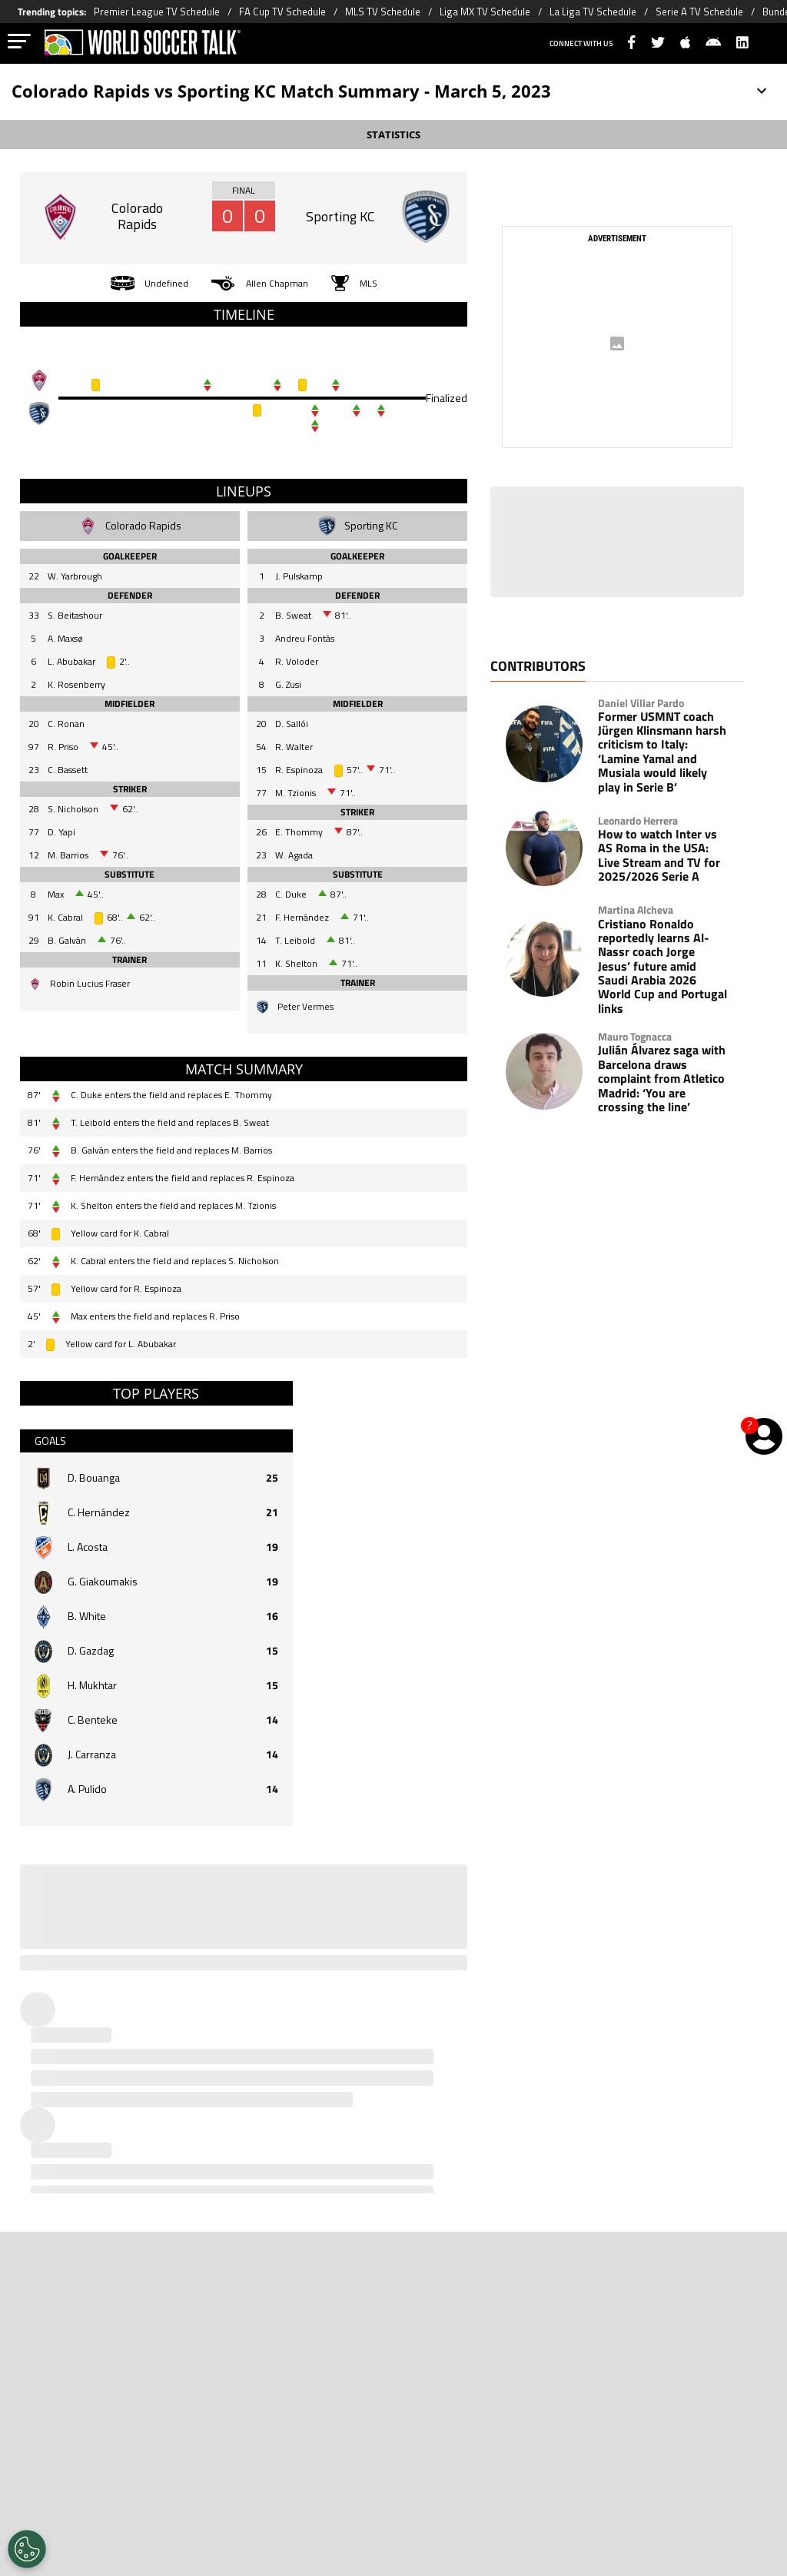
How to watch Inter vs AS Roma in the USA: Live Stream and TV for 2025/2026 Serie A (659, 855)
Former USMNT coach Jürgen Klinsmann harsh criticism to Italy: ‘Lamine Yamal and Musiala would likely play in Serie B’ (662, 751)
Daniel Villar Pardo (641, 703)
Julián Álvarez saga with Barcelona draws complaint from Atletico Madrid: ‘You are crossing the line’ (662, 1078)
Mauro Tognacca (635, 1037)
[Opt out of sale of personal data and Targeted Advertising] (27, 2549)
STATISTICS (393, 134)
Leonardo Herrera (638, 821)
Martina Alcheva (635, 910)
